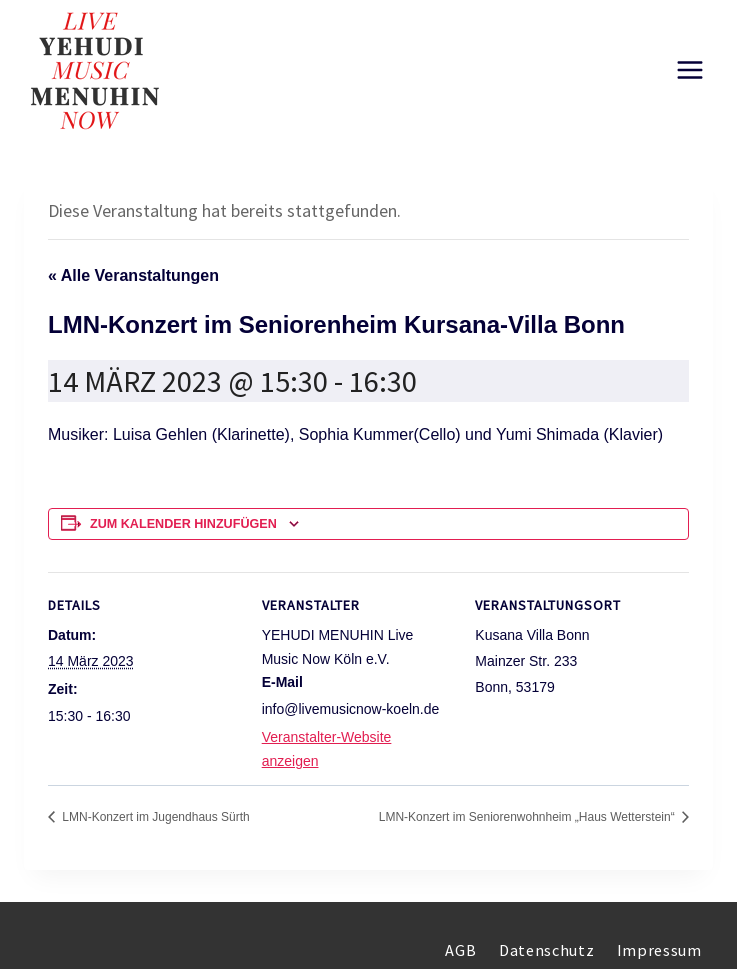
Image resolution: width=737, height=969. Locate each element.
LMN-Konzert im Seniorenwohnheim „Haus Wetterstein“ (528, 817)
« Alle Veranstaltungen (133, 275)
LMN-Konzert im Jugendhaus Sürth (154, 817)
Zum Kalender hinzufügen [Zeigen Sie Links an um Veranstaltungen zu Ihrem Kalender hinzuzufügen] (183, 524)
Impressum (659, 950)
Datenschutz (546, 950)
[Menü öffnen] (689, 69)
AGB (460, 950)
